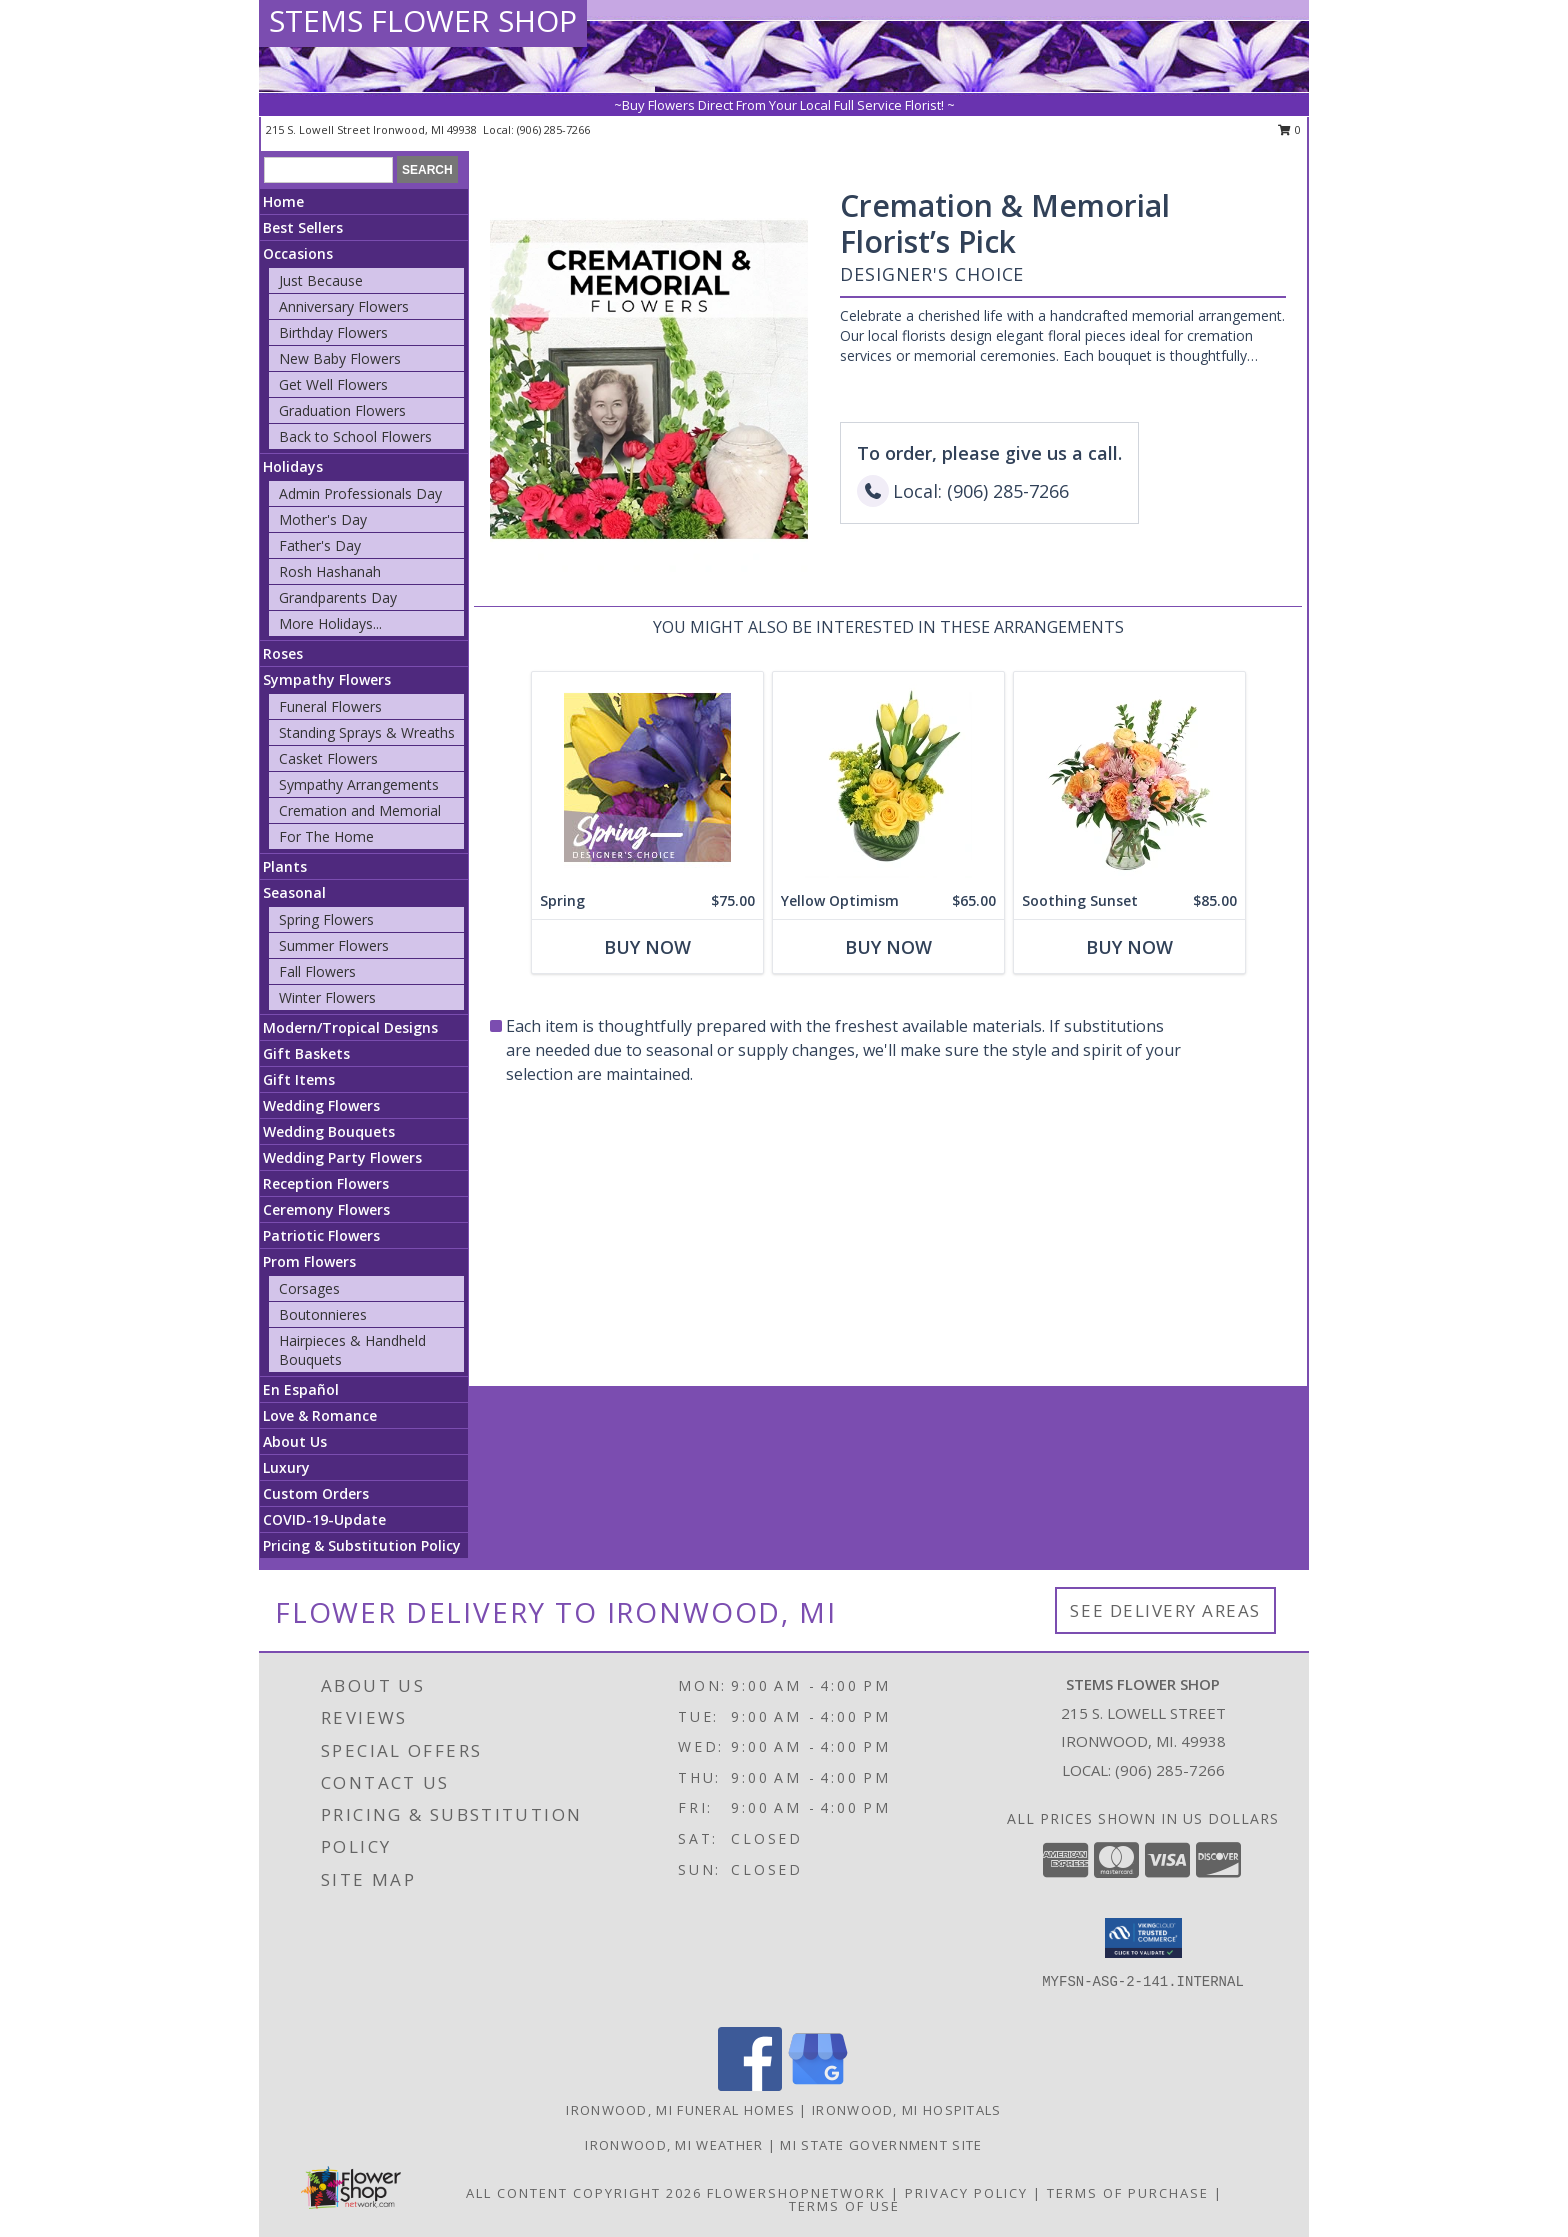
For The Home (326, 836)
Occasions (298, 253)
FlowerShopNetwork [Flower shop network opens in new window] (796, 2193)
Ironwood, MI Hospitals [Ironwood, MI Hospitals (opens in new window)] (907, 2110)
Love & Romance (320, 1415)
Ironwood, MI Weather (674, 2145)
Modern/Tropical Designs (350, 1027)
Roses (283, 653)
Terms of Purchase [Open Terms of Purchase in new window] (1128, 2193)
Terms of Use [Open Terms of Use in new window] (844, 2206)
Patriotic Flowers (321, 1235)
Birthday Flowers (333, 332)
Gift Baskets (306, 1053)
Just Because (321, 280)
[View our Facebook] (750, 2085)
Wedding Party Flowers (342, 1157)
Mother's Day (323, 519)
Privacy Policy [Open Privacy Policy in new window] (966, 2193)
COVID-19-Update (324, 1519)
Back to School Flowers (355, 436)
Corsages (309, 1288)
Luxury (286, 1467)
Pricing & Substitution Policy (362, 1545)
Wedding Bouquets (329, 1131)
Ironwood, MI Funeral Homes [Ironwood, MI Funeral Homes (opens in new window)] (680, 2110)
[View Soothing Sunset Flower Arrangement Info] (1129, 777)
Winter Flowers (327, 997)
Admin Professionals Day (360, 493)
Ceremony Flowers (326, 1209)
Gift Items (299, 1079)
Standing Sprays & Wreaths (367, 732)
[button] (1143, 1938)
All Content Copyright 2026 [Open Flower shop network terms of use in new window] (584, 2193)
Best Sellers (303, 227)
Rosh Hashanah (330, 571)
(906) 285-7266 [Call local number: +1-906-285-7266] (553, 129)
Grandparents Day (338, 597)
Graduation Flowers (342, 410)
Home (283, 201)
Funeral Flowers (330, 706)
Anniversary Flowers (344, 306)
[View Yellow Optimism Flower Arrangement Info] (888, 777)
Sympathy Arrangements (359, 784)
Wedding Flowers (321, 1105)
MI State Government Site (881, 2145)
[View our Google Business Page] (818, 2085)
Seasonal (294, 892)
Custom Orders (316, 1493)
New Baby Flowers (340, 358)
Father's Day (320, 545)
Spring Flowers (326, 919)
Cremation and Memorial (360, 810)
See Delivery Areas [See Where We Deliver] (1165, 1610)
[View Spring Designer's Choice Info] (647, 777)
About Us (295, 1441)
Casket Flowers (328, 758)
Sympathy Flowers (327, 679)
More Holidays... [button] (330, 623)
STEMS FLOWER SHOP (423, 20)
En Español (301, 1389)
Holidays (293, 466)
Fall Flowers (317, 971)
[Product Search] (328, 170)
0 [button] (1289, 129)
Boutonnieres (323, 1314)
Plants (285, 866)
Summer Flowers (334, 945)
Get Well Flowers (333, 384)
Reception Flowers (326, 1183)
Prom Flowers (309, 1261)
